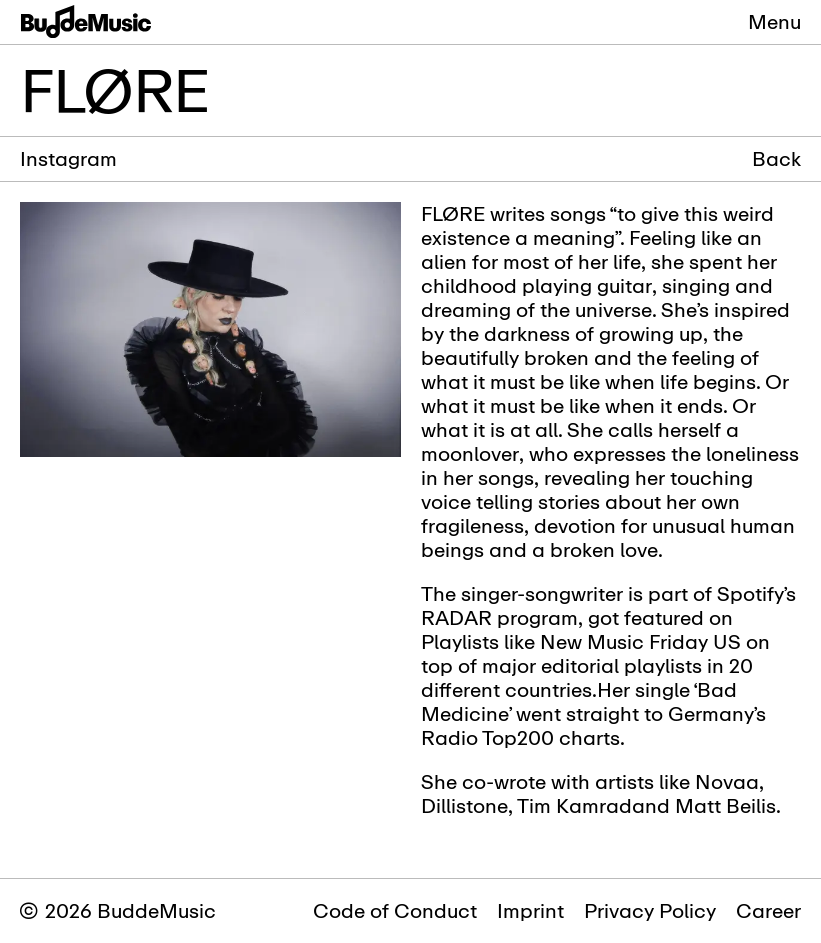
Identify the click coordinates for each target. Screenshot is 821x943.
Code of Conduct (395, 910)
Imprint (530, 910)
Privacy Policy (650, 910)
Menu (774, 21)
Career (768, 910)
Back (776, 159)
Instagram (68, 158)
